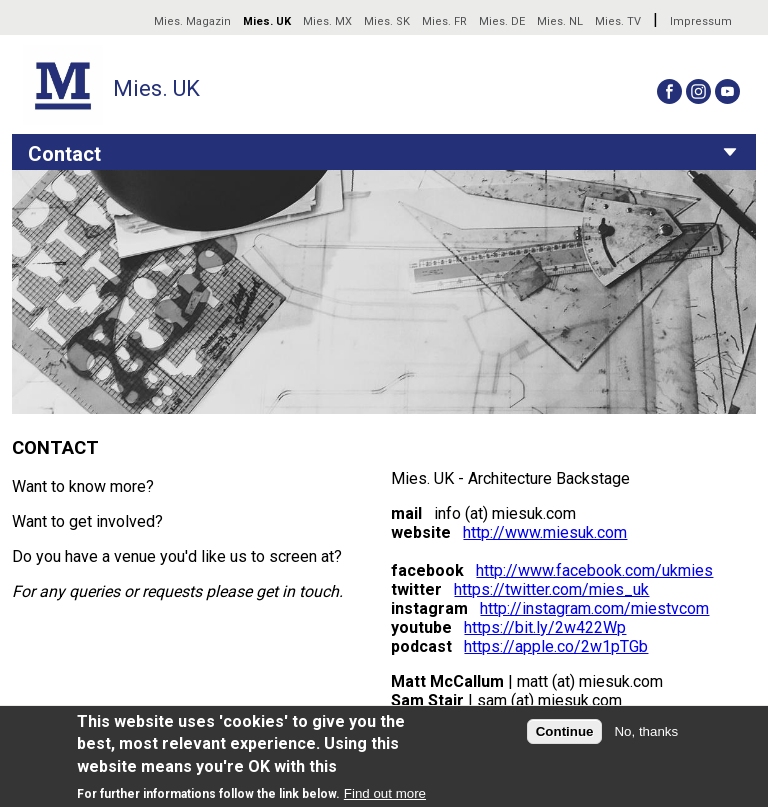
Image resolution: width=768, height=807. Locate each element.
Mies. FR (444, 21)
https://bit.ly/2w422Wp (545, 627)
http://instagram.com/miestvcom (594, 608)
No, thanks (646, 731)
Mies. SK (387, 21)
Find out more (385, 793)
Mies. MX (327, 21)
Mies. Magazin (192, 21)
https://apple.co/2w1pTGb (556, 646)
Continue (565, 731)
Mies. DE (502, 21)
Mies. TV (618, 21)
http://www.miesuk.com (545, 532)
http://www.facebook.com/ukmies (594, 570)
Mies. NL (560, 21)
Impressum (701, 21)
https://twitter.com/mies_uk (551, 589)
